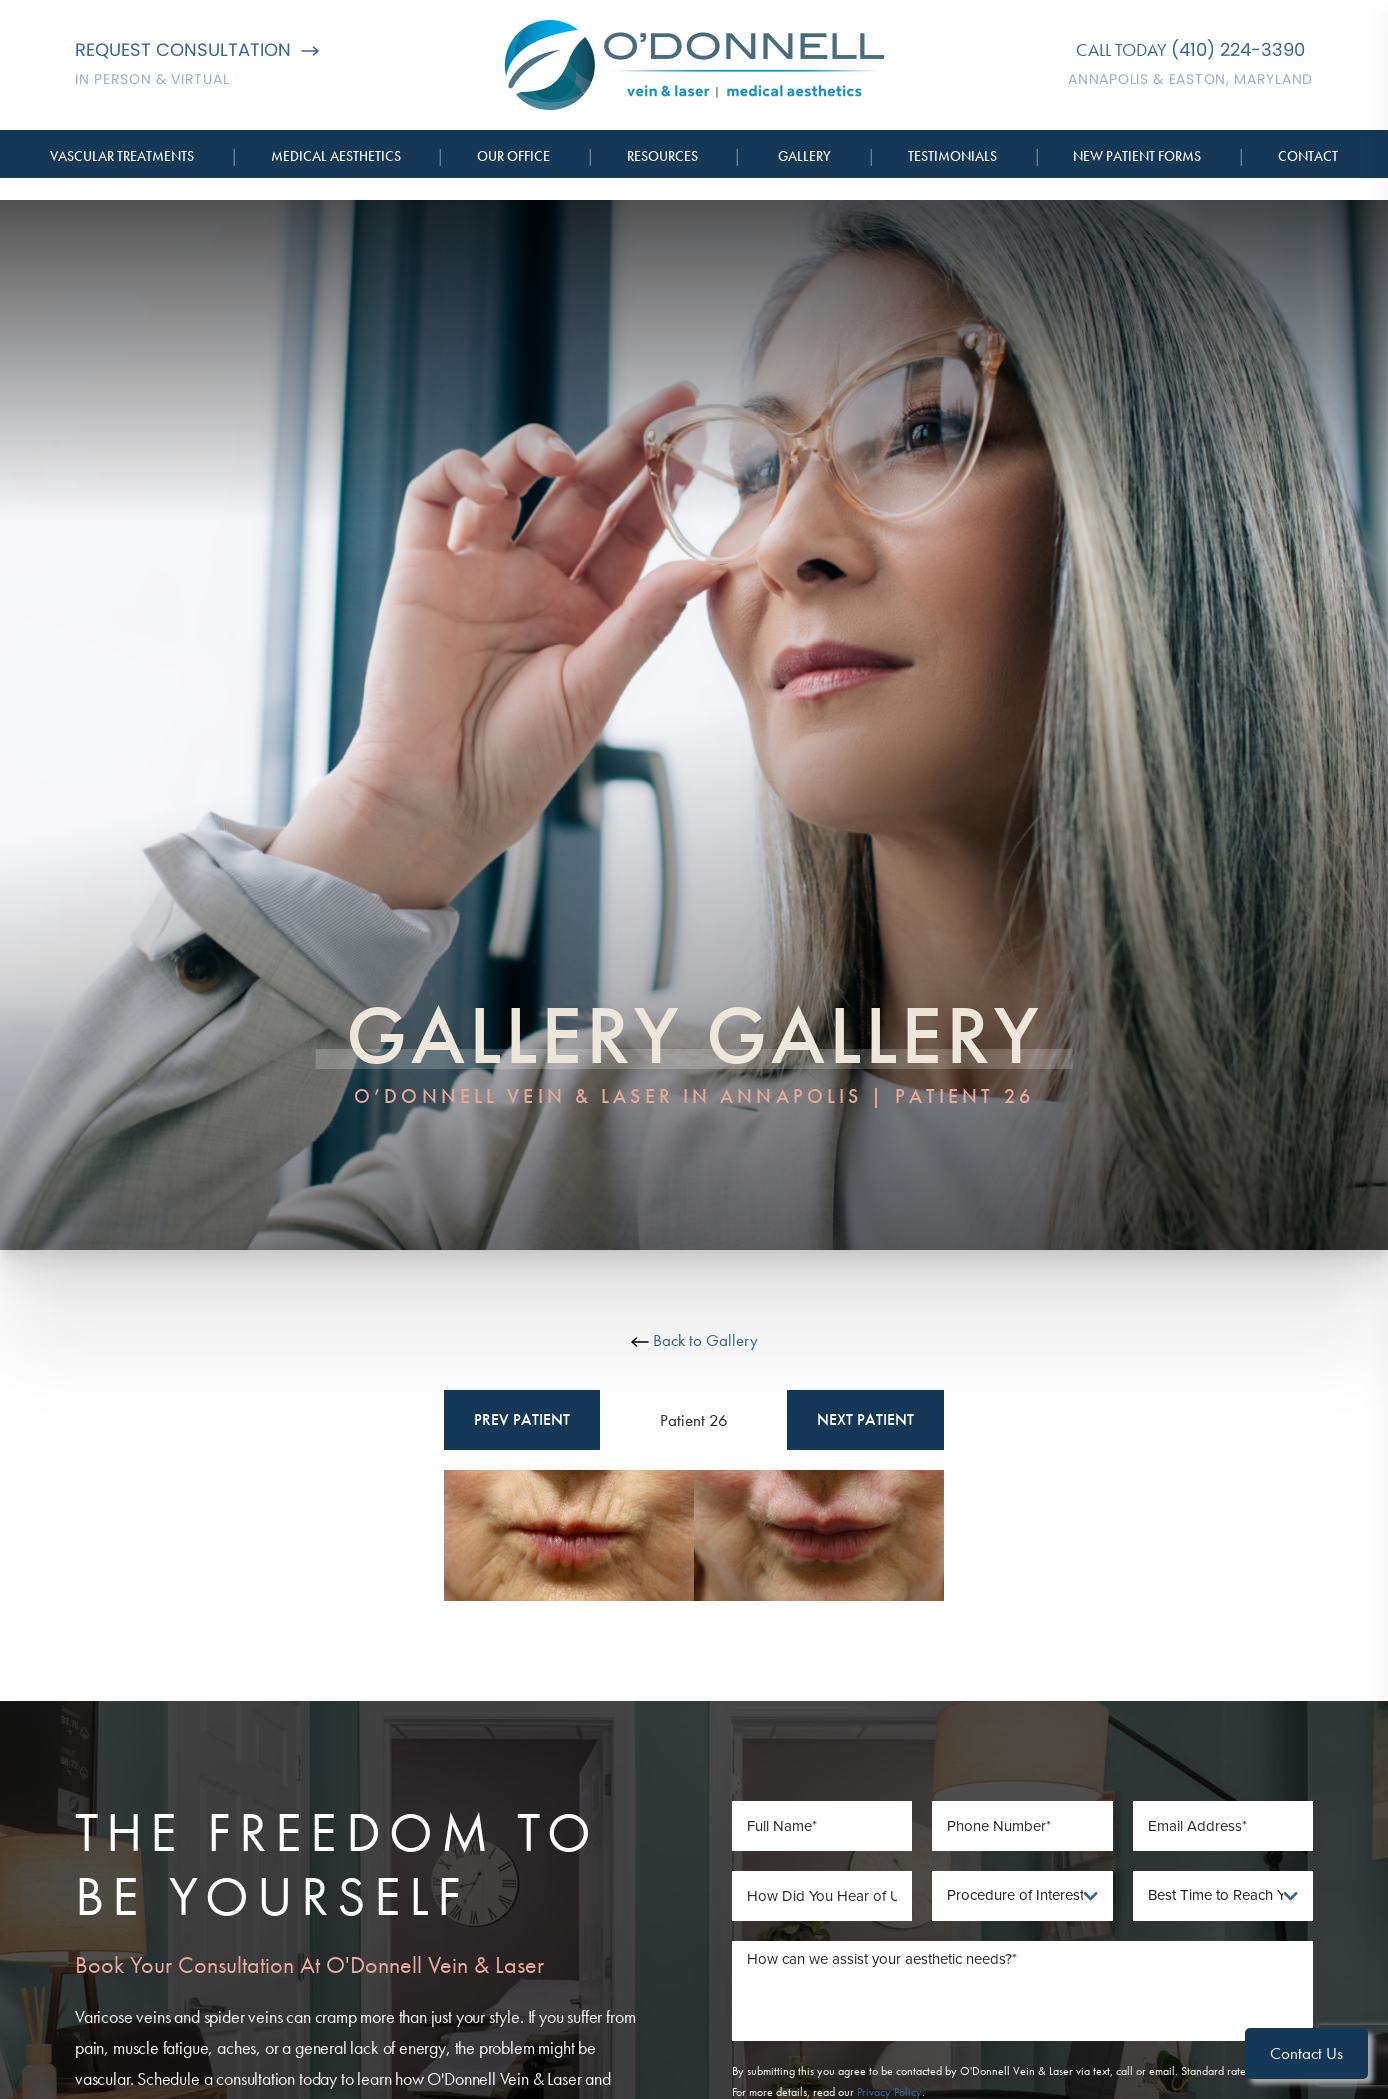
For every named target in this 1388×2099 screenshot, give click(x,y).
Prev (522, 1420)
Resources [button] (662, 156)
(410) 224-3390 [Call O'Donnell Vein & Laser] (1238, 49)
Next (865, 1420)
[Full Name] (822, 1826)
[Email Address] (1223, 1826)
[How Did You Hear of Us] (822, 1896)
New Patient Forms (1137, 156)
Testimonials (952, 156)
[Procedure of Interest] (1022, 1896)
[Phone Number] (1022, 1826)
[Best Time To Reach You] (1223, 1896)
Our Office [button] (513, 156)
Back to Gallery (694, 1340)
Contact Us (1306, 2053)
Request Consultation (197, 49)
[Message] (1023, 1991)
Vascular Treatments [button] (122, 156)
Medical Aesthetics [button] (336, 156)
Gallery (804, 156)
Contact (1308, 156)
